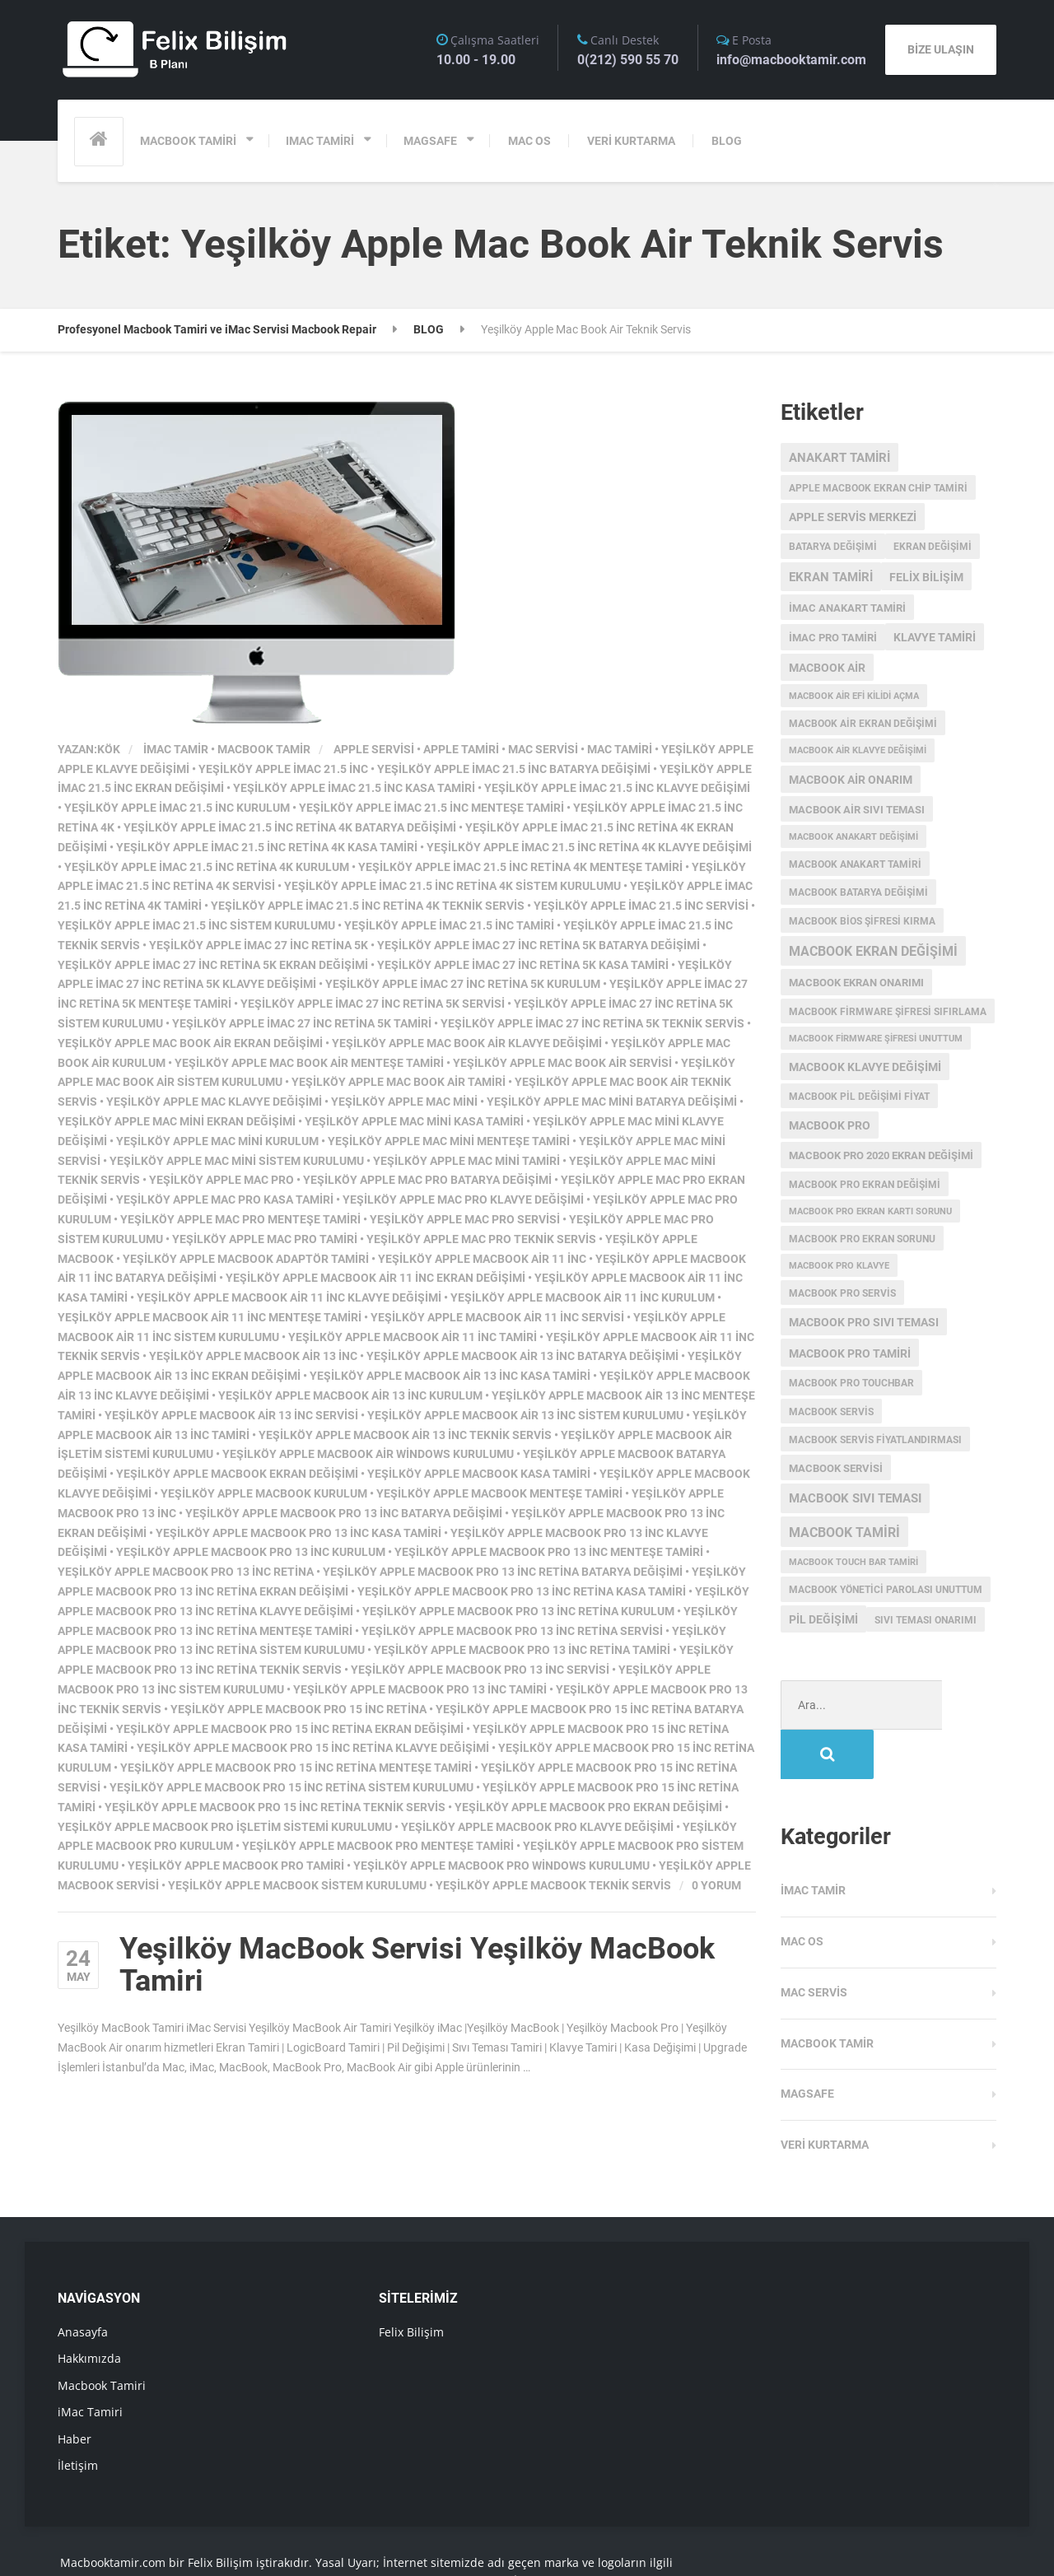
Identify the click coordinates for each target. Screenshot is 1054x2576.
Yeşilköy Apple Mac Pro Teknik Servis (481, 1239)
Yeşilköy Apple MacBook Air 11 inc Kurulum (582, 1297)
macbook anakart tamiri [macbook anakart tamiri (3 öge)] (855, 864)
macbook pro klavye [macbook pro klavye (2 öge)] (839, 1265)
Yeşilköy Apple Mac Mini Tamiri (466, 1160)
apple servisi (373, 749)
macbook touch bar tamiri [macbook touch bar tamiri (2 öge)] (853, 1562)
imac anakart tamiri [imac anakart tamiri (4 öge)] (847, 608)
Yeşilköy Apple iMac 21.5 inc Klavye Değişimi (617, 787)
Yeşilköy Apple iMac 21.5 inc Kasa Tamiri (354, 787)
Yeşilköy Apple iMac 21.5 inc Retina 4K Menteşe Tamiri (520, 866)
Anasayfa (83, 2282)
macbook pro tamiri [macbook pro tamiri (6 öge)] (850, 1353)
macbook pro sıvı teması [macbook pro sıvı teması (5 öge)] (864, 1322)
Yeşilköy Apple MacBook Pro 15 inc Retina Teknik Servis (275, 1807)
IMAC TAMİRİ (320, 140)
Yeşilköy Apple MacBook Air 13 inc (253, 1356)
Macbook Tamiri (102, 2336)
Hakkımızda (89, 2309)
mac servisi (543, 749)
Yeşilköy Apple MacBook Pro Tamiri (236, 1865)
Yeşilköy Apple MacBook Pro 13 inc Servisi (480, 1669)
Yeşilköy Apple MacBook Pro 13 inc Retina (186, 1571)
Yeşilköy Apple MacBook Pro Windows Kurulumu (501, 1865)
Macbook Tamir (263, 749)
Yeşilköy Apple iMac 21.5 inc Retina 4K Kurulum (206, 866)
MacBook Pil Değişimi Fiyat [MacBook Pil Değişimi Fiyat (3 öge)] (859, 1096)
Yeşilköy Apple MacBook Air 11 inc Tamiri (412, 1337)
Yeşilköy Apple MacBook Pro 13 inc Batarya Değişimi (343, 1513)
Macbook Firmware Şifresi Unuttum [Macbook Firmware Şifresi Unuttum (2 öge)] (876, 1038)
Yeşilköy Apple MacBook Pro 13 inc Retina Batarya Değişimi (503, 1571)
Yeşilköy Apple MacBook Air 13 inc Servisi (231, 1415)
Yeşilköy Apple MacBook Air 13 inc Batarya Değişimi (522, 1356)
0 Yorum (716, 1885)
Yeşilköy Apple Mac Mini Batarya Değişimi (612, 1101)
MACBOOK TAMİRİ (188, 140)
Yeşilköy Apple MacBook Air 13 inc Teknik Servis (405, 1435)
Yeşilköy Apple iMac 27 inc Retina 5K (258, 945)
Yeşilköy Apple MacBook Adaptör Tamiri (246, 1258)
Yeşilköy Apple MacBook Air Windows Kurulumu (368, 1453)
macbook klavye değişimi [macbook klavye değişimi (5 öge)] (865, 1067)
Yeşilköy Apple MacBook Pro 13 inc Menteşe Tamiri (548, 1551)
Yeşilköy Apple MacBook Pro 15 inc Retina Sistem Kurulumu (291, 1787)
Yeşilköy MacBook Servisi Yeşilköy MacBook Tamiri (417, 1965)
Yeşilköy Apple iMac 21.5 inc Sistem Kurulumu (196, 925)
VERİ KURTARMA (631, 140)
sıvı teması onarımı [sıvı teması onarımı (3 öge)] (925, 1620)
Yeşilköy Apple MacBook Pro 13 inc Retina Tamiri (522, 1649)
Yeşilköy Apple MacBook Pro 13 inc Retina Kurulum (518, 1611)
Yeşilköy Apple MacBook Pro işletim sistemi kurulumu (225, 1826)
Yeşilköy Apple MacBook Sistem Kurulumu (297, 1885)
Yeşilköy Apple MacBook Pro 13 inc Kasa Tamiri (298, 1533)
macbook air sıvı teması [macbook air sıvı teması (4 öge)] (857, 810)
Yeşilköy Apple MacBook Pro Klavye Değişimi (537, 1826)
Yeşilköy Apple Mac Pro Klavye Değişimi (463, 1199)
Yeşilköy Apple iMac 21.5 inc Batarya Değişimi (514, 769)
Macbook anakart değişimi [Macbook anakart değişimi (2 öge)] (853, 836)
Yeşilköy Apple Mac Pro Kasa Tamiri (224, 1199)
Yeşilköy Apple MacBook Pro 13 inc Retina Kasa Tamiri (521, 1591)
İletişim (78, 2416)
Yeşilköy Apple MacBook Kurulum (264, 1493)
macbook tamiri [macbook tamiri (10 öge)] (844, 1532)
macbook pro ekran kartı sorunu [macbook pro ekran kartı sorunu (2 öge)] (870, 1211)
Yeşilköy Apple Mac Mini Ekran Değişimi (177, 1121)
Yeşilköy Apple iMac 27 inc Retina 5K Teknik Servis (592, 1023)
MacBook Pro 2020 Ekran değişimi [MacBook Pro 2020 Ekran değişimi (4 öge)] (881, 1155)
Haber (74, 2389)
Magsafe (807, 2044)
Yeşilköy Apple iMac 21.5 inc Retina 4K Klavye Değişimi (589, 847)
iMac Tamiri (90, 2362)
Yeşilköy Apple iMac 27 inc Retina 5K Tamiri (301, 1023)
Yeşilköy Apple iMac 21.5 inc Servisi (641, 905)
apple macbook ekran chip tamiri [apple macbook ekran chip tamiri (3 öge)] (878, 488)
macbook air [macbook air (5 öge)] (827, 667)
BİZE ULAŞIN (940, 49)
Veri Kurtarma (825, 2095)
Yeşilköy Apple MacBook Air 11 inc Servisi (497, 1317)
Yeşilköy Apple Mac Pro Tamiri (264, 1239)
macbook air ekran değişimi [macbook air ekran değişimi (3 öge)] (863, 723)
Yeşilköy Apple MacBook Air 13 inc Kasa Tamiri (450, 1375)
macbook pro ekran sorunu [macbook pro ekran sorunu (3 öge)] (862, 1239)
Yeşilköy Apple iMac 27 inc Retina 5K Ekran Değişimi (213, 964)
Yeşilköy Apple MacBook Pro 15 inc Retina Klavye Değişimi (313, 1747)
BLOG (726, 140)
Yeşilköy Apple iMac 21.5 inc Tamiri (449, 925)
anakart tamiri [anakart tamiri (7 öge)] (839, 457)
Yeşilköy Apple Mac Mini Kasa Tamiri (414, 1121)
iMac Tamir (175, 749)
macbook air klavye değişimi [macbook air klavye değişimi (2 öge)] (857, 750)
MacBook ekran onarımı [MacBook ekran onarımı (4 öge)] (856, 982)
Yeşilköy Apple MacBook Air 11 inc (482, 1258)
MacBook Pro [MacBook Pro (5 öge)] (829, 1125)
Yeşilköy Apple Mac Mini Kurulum (217, 1141)
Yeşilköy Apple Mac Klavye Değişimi (214, 1101)
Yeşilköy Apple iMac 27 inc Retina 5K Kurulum (462, 983)
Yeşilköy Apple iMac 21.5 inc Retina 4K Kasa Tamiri (266, 847)
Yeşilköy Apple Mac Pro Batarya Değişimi (427, 1179)
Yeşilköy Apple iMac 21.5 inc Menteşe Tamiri (431, 807)
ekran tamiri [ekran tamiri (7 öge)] (831, 577)
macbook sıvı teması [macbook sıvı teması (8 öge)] (855, 1498)
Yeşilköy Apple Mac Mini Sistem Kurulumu (237, 1160)
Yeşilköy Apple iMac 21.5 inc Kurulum (177, 807)
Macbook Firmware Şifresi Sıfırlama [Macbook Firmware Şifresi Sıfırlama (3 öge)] (887, 1012)
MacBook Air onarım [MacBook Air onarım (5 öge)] (850, 779)
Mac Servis (814, 1942)
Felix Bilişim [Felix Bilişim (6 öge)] (926, 577)
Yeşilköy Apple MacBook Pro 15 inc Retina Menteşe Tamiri (296, 1767)
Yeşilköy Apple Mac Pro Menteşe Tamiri (240, 1219)
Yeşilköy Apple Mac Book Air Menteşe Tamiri (309, 1062)
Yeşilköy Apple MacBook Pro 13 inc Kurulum (250, 1551)
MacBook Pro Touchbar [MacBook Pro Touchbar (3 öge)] (851, 1383)
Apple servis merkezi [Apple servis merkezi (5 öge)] (852, 517)
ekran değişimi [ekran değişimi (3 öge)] (932, 546)
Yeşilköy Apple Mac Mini (404, 1101)
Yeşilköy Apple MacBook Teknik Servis (553, 1885)
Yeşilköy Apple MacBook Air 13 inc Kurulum (350, 1395)
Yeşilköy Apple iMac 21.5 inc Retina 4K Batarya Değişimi (290, 827)
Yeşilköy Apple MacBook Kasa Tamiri (478, 1473)
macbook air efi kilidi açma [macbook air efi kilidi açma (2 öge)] (854, 696)
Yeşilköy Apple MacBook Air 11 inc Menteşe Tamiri (209, 1317)
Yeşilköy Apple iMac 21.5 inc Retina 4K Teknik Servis (368, 905)
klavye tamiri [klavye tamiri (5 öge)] (934, 637)
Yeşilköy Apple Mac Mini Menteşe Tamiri (449, 1141)
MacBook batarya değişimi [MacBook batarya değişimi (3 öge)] (858, 892)
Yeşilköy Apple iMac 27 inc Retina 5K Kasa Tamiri (523, 964)
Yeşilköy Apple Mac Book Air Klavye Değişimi (467, 1043)
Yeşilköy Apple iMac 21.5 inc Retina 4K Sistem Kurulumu (452, 885)
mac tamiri (619, 749)
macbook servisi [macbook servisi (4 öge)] (836, 1468)
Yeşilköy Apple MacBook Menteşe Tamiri (499, 1493)
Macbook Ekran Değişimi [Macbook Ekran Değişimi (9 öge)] (873, 951)
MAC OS (529, 140)
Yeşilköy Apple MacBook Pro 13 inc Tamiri (420, 1689)
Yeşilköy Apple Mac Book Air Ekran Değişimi (190, 1043)
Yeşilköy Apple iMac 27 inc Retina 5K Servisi (372, 1003)
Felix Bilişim (411, 2282)
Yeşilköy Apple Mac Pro (221, 1179)
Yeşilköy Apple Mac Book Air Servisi (562, 1062)
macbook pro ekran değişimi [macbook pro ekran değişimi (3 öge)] (864, 1184)
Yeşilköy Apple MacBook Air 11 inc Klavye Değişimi (289, 1297)
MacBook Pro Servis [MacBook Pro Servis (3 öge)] (842, 1293)
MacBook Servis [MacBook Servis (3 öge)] (831, 1412)
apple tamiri (461, 749)
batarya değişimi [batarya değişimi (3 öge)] (833, 546)
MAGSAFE (430, 140)
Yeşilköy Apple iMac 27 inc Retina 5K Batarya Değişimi (538, 945)
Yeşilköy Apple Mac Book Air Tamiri (398, 1081)
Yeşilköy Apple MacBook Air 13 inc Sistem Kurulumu (525, 1415)
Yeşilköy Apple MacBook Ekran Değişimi (237, 1473)
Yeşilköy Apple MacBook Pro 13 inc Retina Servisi (512, 1630)
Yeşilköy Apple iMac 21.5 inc (283, 769)
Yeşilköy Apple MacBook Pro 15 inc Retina (298, 1709)
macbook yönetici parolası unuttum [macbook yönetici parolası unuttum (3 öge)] (885, 1589)
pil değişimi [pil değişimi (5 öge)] (823, 1619)
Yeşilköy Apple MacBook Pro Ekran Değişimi (588, 1807)
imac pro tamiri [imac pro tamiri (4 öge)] (833, 637)
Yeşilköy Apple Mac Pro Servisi (465, 1219)
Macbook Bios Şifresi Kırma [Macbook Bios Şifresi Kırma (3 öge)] (862, 921)
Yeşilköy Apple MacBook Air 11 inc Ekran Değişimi (375, 1277)
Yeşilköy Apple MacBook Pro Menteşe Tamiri (378, 1845)
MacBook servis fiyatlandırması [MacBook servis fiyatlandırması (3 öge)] (875, 1440)
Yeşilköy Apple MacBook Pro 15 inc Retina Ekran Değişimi (290, 1728)
